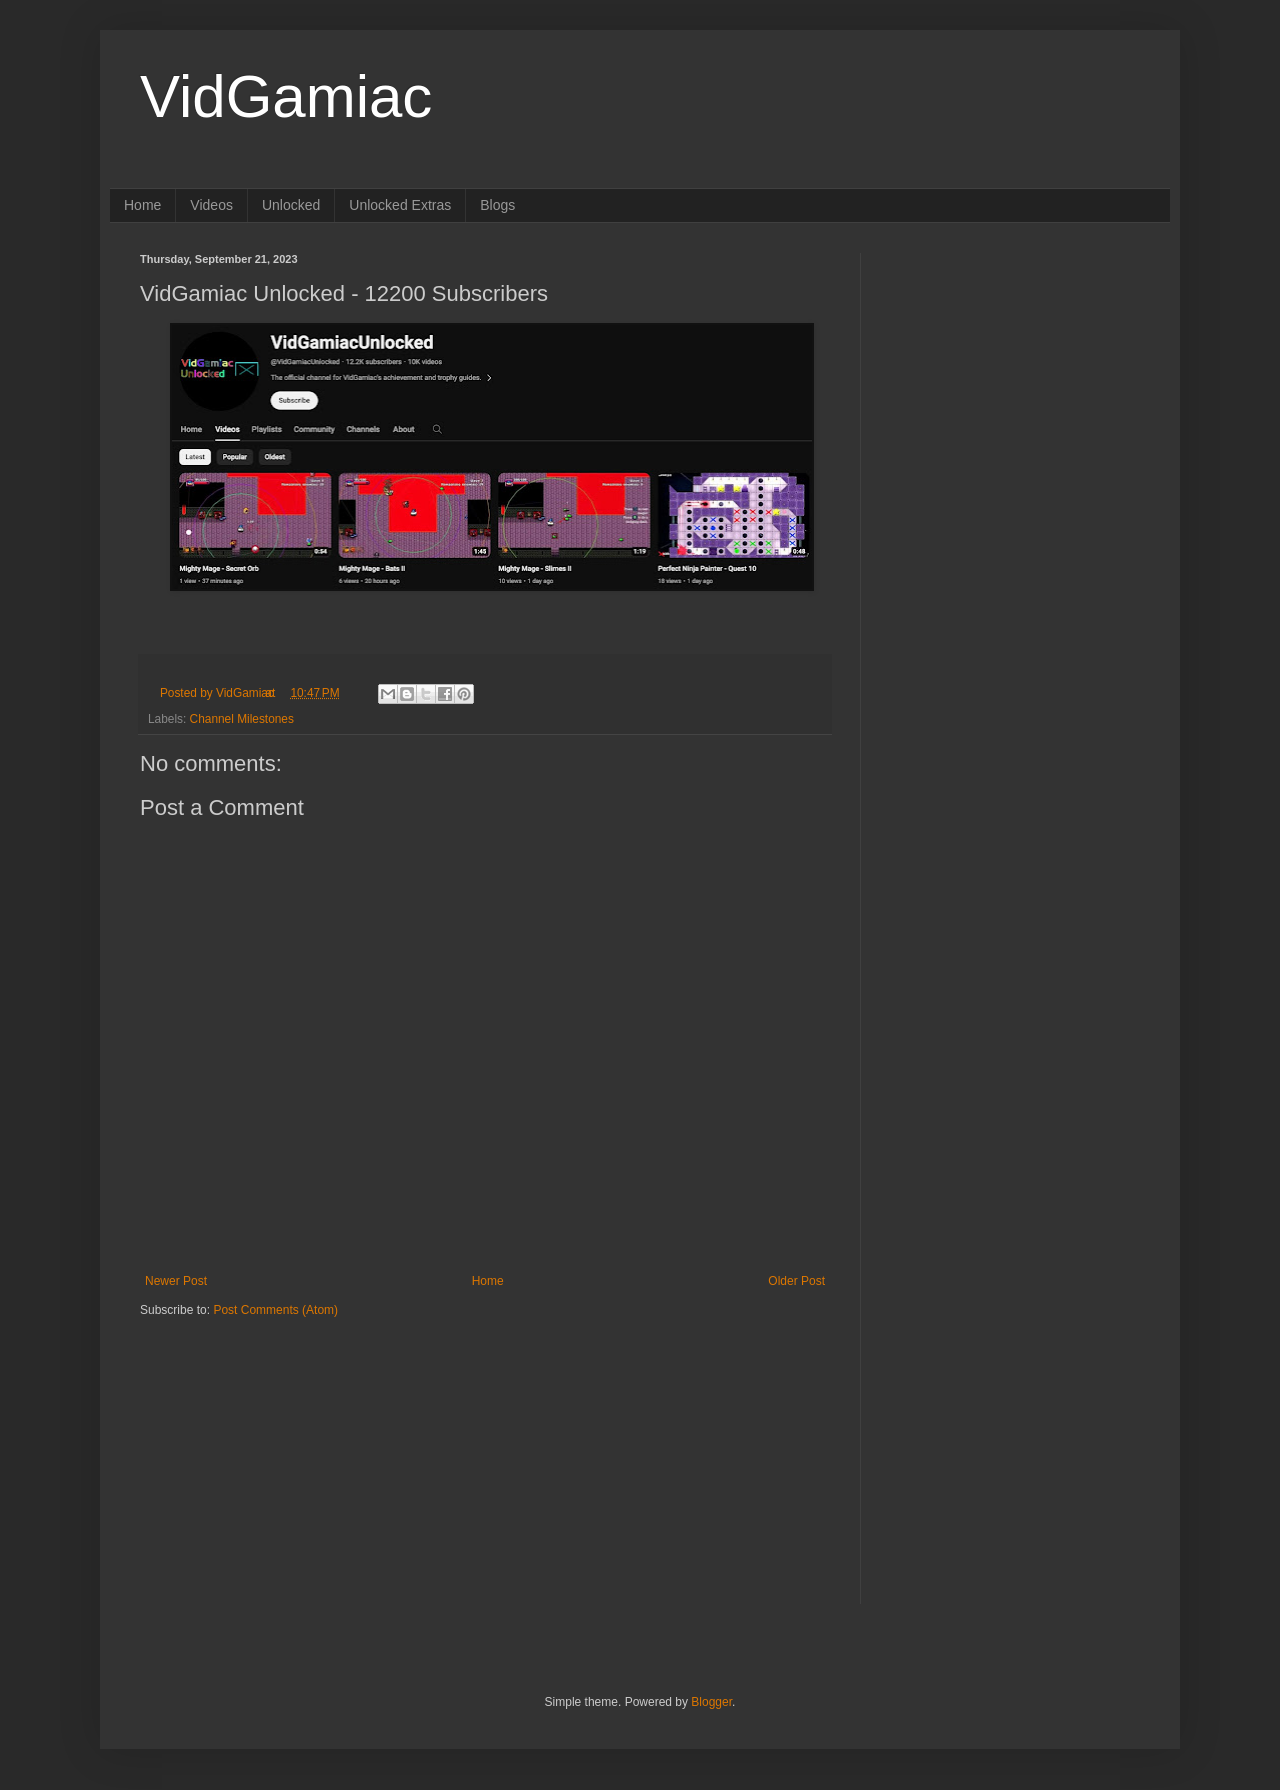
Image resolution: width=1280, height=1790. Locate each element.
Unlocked (291, 205)
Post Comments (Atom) (275, 1310)
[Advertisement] (265, 1444)
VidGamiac (286, 96)
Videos (211, 205)
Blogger (711, 1702)
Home (142, 205)
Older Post (796, 1281)
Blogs (497, 205)
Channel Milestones (242, 719)
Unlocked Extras (400, 205)
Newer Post (176, 1281)
